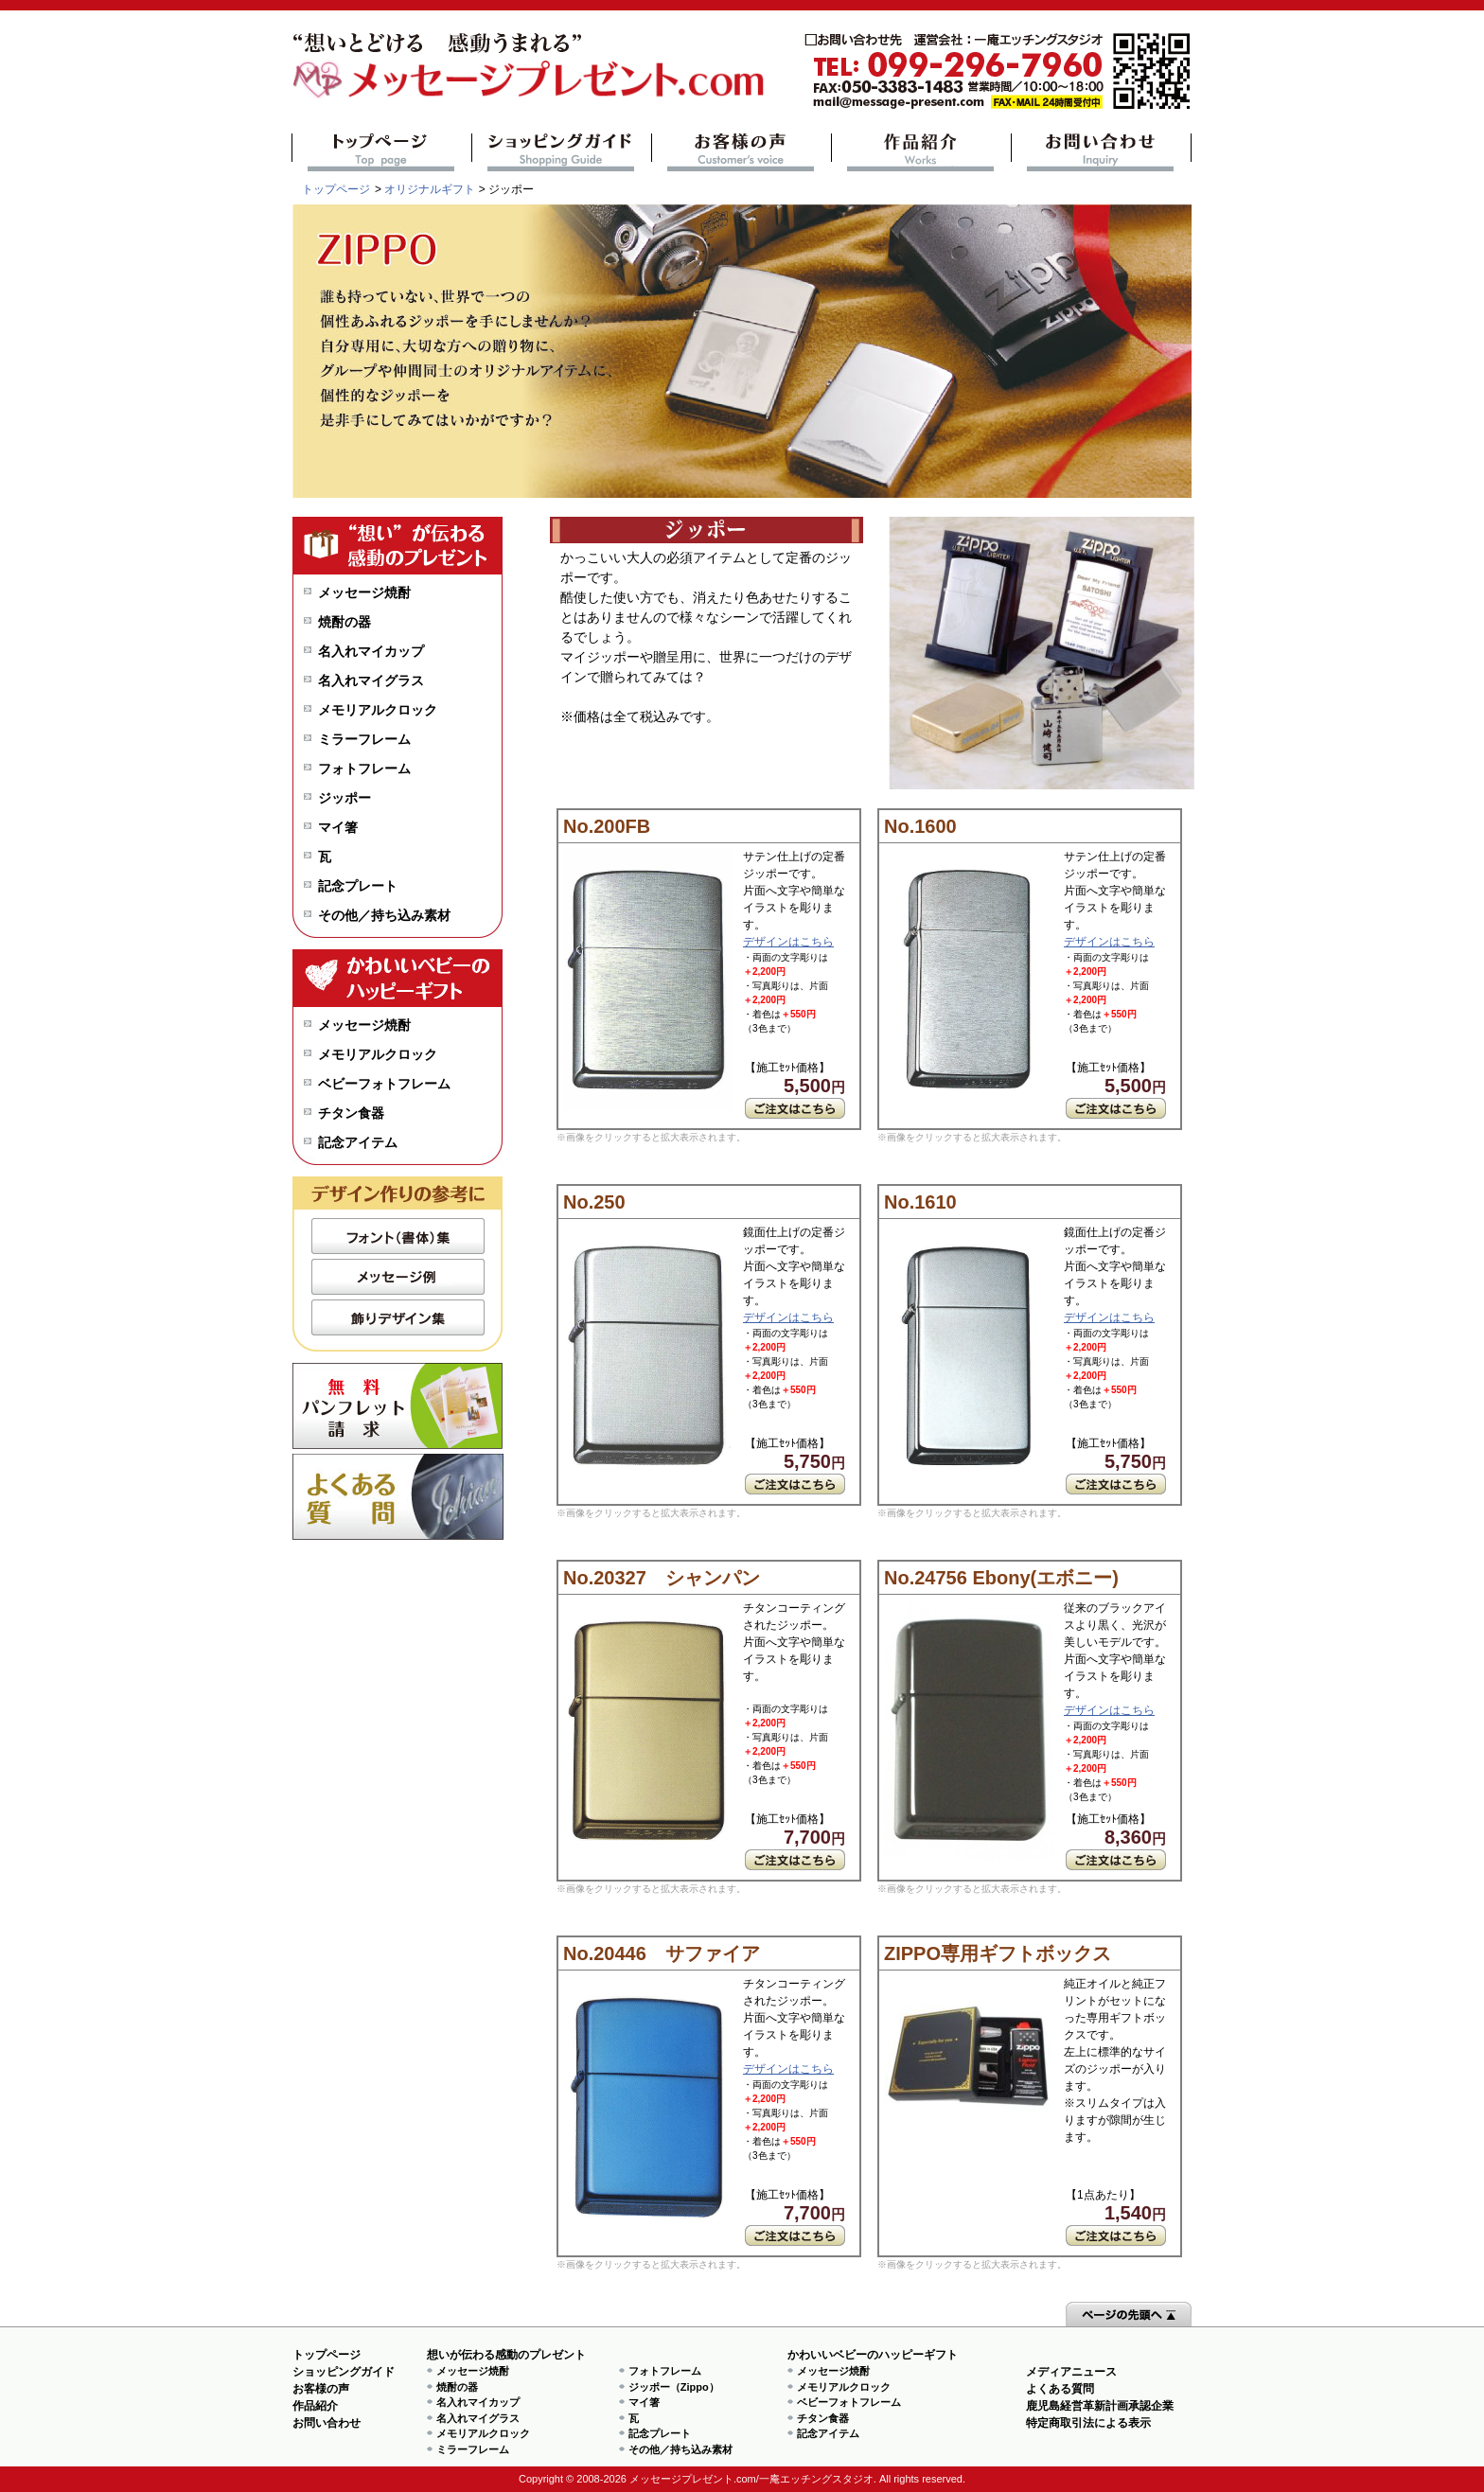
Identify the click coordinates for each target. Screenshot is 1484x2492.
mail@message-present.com (998, 71)
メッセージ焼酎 (364, 592)
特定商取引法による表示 (1088, 2423)
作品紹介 (921, 152)
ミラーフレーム (364, 739)
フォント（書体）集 (398, 1236)
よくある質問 (398, 1497)
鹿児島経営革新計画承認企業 (1100, 2405)
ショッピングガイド (561, 152)
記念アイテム (358, 1142)
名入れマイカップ (371, 651)
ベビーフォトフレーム (384, 1083)
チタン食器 (351, 1113)
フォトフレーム (364, 768)
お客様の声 (741, 152)
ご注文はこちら (795, 1108)
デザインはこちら (788, 941)
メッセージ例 (398, 1277)
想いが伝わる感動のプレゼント (506, 2354)
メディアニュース (1071, 2371)
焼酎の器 (344, 621)
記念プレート (358, 885)
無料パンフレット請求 (398, 1406)
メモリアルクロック (377, 709)
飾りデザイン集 (398, 1317)
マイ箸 (338, 827)
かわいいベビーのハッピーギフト (872, 2354)
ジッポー (344, 797)
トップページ (381, 152)
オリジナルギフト (429, 189)
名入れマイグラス (371, 680)
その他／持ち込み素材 (384, 915)
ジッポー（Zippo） (673, 2387)
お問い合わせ (1101, 152)
